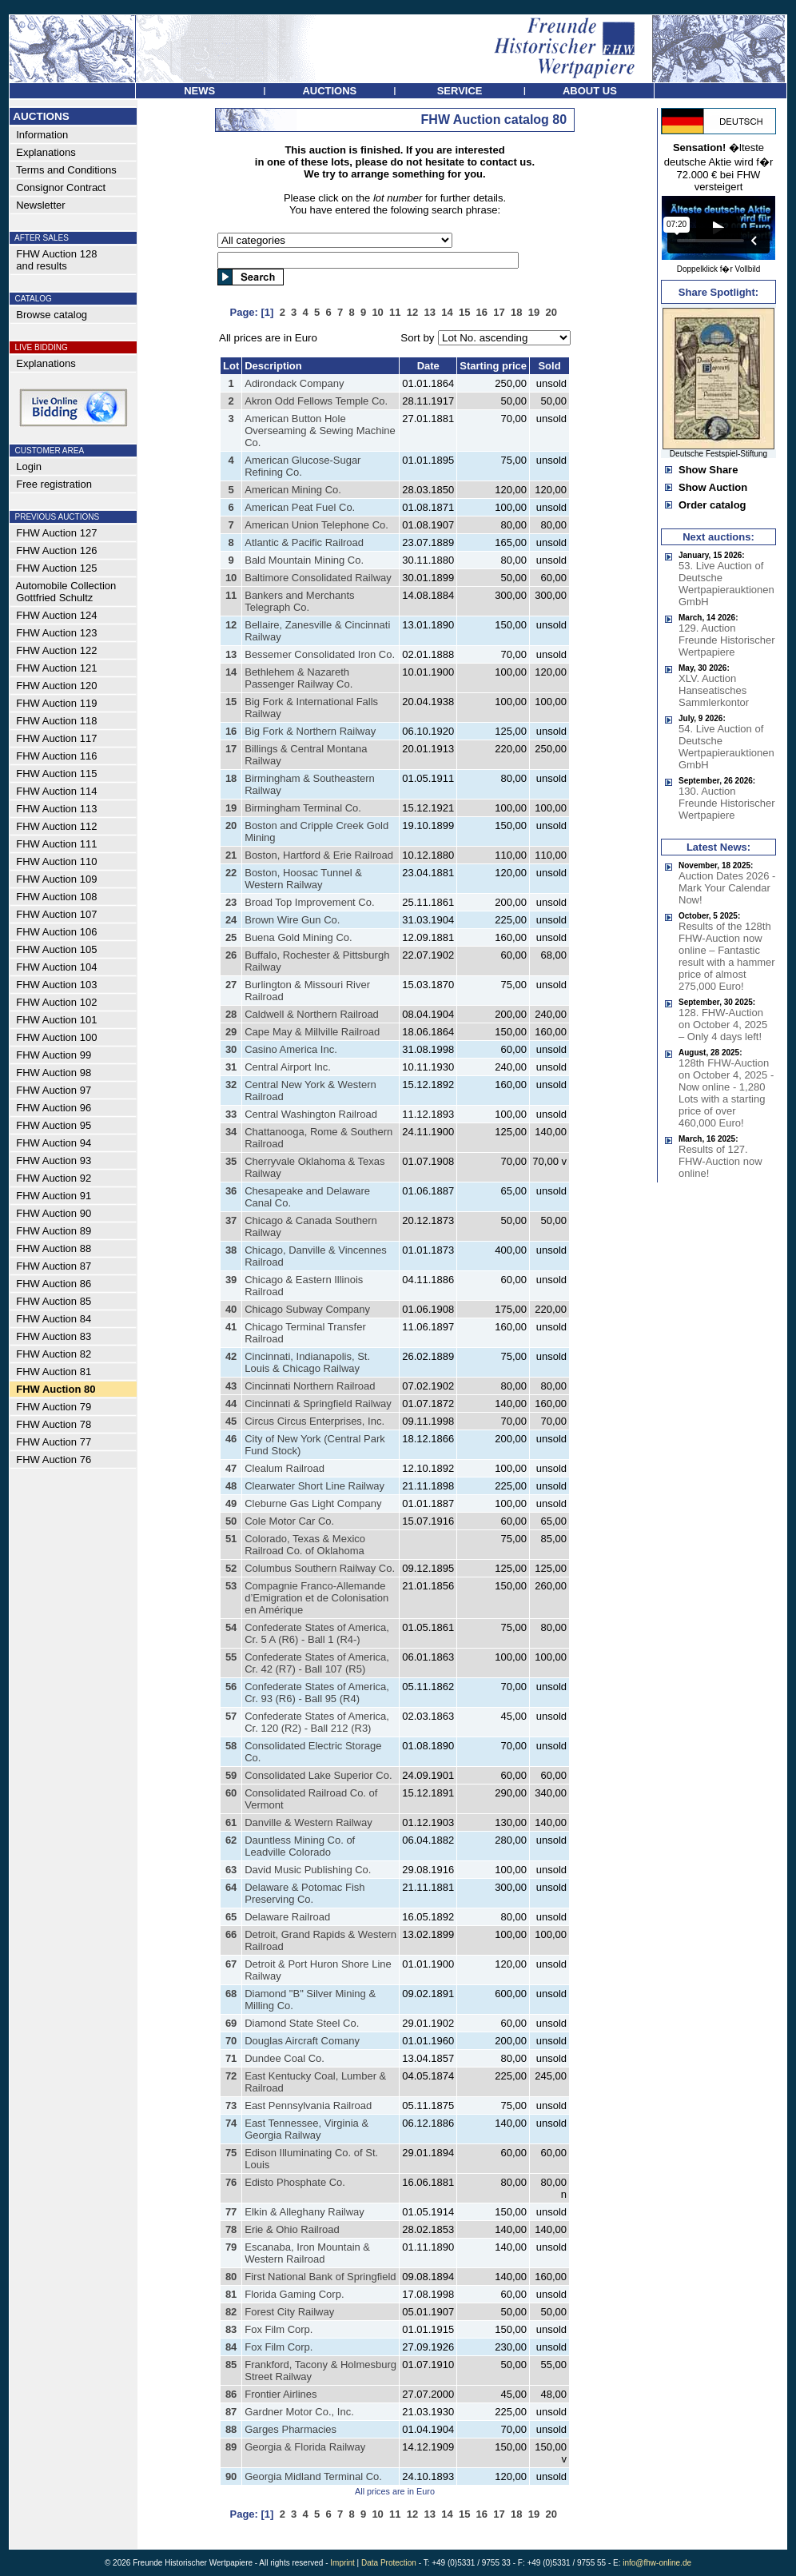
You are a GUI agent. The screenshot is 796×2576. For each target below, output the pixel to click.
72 (231, 2076)
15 (231, 702)
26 (231, 955)
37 (231, 1220)
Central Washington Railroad (311, 1114)
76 (231, 2182)
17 (231, 749)
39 (231, 1280)
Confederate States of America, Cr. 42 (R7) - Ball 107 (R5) (317, 1663)
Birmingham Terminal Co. (303, 808)
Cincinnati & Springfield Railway (318, 1404)
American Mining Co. (293, 490)
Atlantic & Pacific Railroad (304, 542)
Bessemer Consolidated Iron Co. (320, 654)
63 (231, 1870)
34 (231, 1132)
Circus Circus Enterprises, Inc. (314, 1421)
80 (231, 2277)
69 (231, 2023)
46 (231, 1439)
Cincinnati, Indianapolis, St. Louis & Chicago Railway (307, 1362)
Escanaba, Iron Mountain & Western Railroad (307, 2253)
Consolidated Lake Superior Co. (318, 1775)
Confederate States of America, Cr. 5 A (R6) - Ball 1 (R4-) (317, 1633)
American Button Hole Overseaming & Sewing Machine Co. (320, 431)
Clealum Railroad (284, 1468)
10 (231, 578)
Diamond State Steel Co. (302, 2023)
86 (231, 2394)
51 (231, 1539)
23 (231, 902)
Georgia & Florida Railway (305, 2447)
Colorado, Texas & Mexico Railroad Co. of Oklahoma (305, 1545)
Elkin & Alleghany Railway (304, 2212)
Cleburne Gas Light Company (313, 1503)
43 (231, 1386)
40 (231, 1309)
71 (231, 2058)
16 (231, 731)
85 (231, 2365)
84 (231, 2347)
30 (231, 1049)
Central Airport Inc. (288, 1067)
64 (231, 1887)
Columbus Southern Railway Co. (320, 1568)
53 (231, 1586)
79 (231, 2247)
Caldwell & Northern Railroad (312, 1014)
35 (231, 1161)
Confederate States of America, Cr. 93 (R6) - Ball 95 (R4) (317, 1693)
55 (231, 1657)
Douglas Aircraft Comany (302, 2041)
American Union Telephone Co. (316, 525)
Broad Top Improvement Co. (309, 902)
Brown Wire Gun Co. (292, 920)
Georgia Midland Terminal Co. (313, 2476)
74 (231, 2123)
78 (231, 2229)
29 (231, 1032)
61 (231, 1822)
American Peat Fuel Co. (300, 507)
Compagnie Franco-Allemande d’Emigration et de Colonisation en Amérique (316, 1598)
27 (231, 985)
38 (231, 1250)
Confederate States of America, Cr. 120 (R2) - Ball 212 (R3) (317, 1722)
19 (231, 808)
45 (231, 1421)
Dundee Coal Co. (284, 2058)
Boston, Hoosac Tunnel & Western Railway (303, 879)
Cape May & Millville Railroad (312, 1032)
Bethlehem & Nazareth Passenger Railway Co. (298, 678)
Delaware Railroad (287, 1917)
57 (231, 1716)
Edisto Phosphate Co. (295, 2182)
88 (231, 2429)
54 (231, 1627)
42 (231, 1356)
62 (231, 1840)
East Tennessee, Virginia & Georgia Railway (306, 2129)
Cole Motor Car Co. (289, 1521)
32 (231, 1085)
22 (231, 873)
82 (231, 2312)
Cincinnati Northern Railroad (310, 1386)
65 (231, 1917)
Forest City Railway (289, 2312)
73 (231, 2105)
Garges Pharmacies (290, 2429)
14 (231, 672)
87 (231, 2412)
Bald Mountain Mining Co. (304, 560)
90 (231, 2476)
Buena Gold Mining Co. (298, 937)
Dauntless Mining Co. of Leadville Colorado (300, 1846)
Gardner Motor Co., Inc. (299, 2412)
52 (231, 1568)
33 (231, 1114)
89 (231, 2447)
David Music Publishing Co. (308, 1870)
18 (231, 778)
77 (231, 2212)
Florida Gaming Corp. (294, 2294)
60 (231, 1793)
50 (231, 1521)
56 (231, 1687)
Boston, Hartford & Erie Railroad (319, 855)
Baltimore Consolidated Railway (318, 578)
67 (231, 1964)
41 (231, 1327)
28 (231, 1014)
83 (231, 2329)
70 (231, 2041)
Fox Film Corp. (278, 2329)
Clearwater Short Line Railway (314, 1486)
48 (231, 1486)
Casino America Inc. (291, 1049)
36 (231, 1191)
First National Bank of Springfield (320, 2277)
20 (231, 825)
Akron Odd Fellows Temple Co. (316, 401)
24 (231, 920)
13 (231, 654)
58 (231, 1746)
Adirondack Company (294, 383)
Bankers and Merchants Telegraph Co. (299, 601)
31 (231, 1067)
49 (231, 1503)
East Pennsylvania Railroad (308, 2105)
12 (231, 625)
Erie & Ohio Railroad (292, 2229)
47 (231, 1468)
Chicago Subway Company (307, 1309)
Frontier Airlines (280, 2394)
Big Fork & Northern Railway (310, 731)
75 (231, 2153)
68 (231, 1994)
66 (231, 1934)
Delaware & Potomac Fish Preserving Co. (304, 1893)
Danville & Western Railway (308, 1822)
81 (231, 2294)
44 (231, 1404)
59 (231, 1775)
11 (231, 595)
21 (231, 855)
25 (231, 937)
